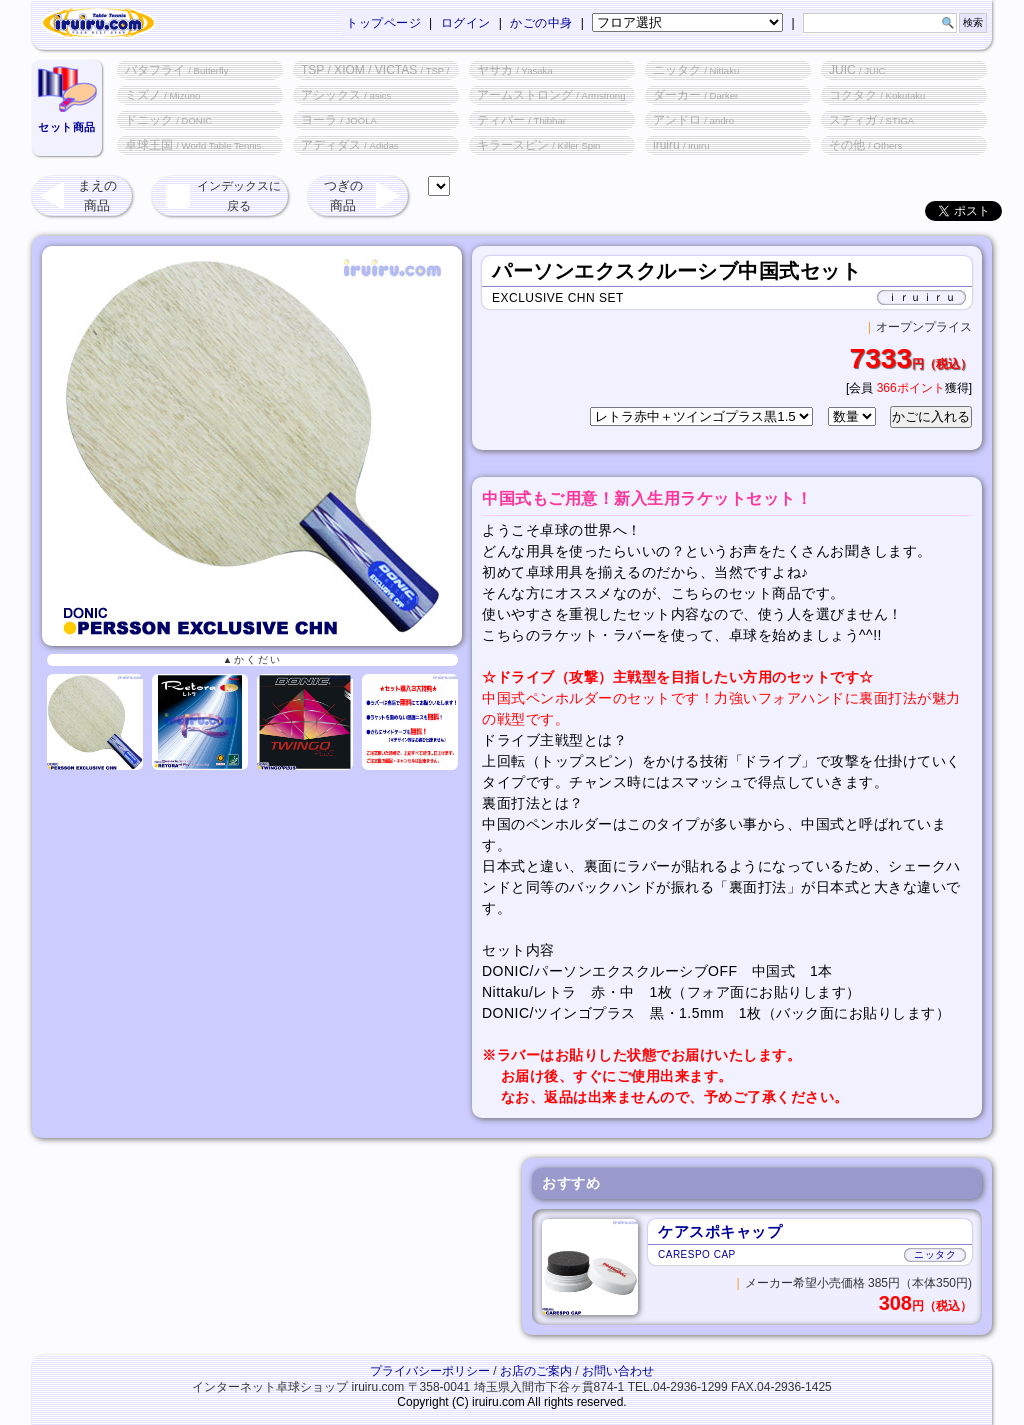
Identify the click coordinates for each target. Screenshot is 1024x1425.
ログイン (466, 23)
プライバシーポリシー (430, 1371)
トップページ (383, 23)
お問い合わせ (618, 1371)
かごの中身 (541, 23)
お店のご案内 (536, 1371)
